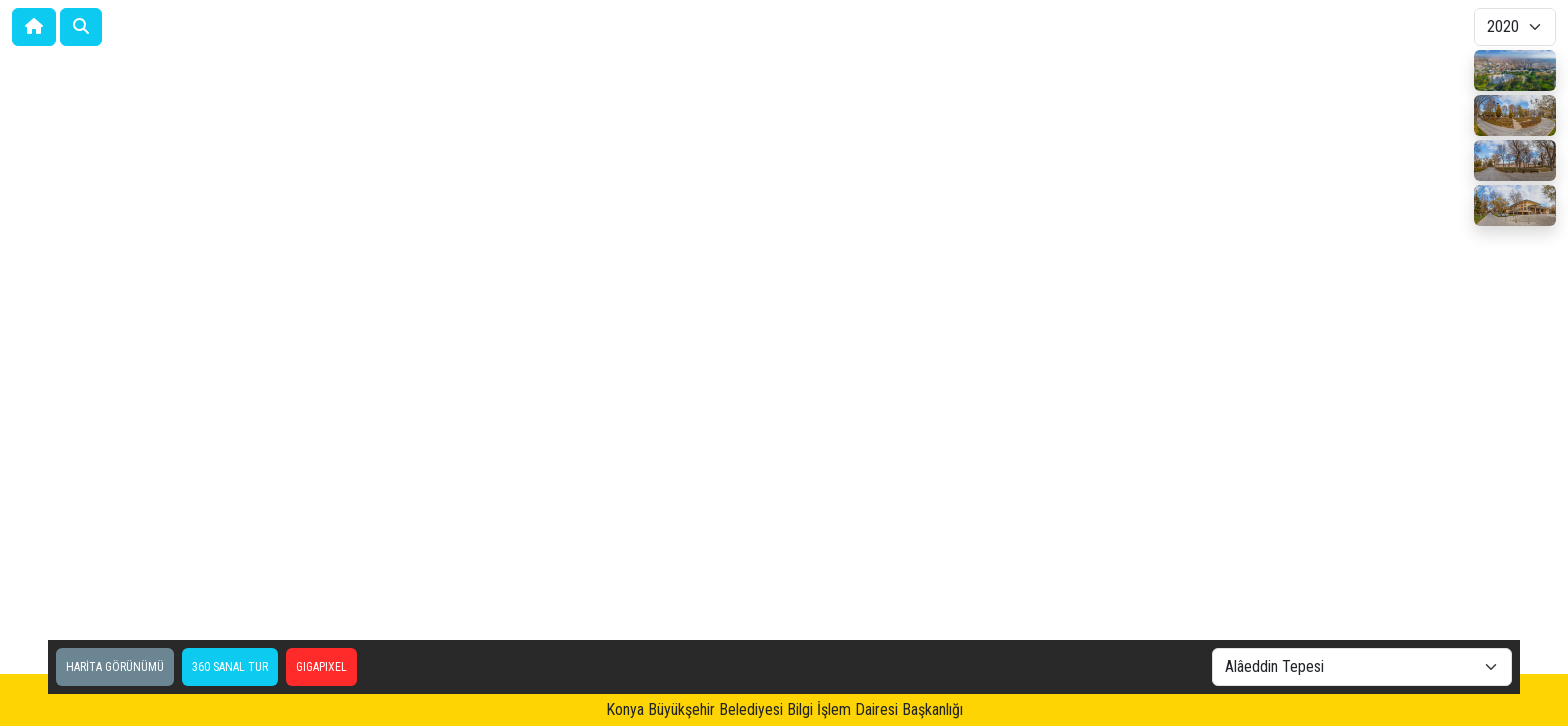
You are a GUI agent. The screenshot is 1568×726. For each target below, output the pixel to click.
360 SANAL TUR (230, 667)
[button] (81, 27)
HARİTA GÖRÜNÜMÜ (115, 667)
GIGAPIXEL (321, 667)
